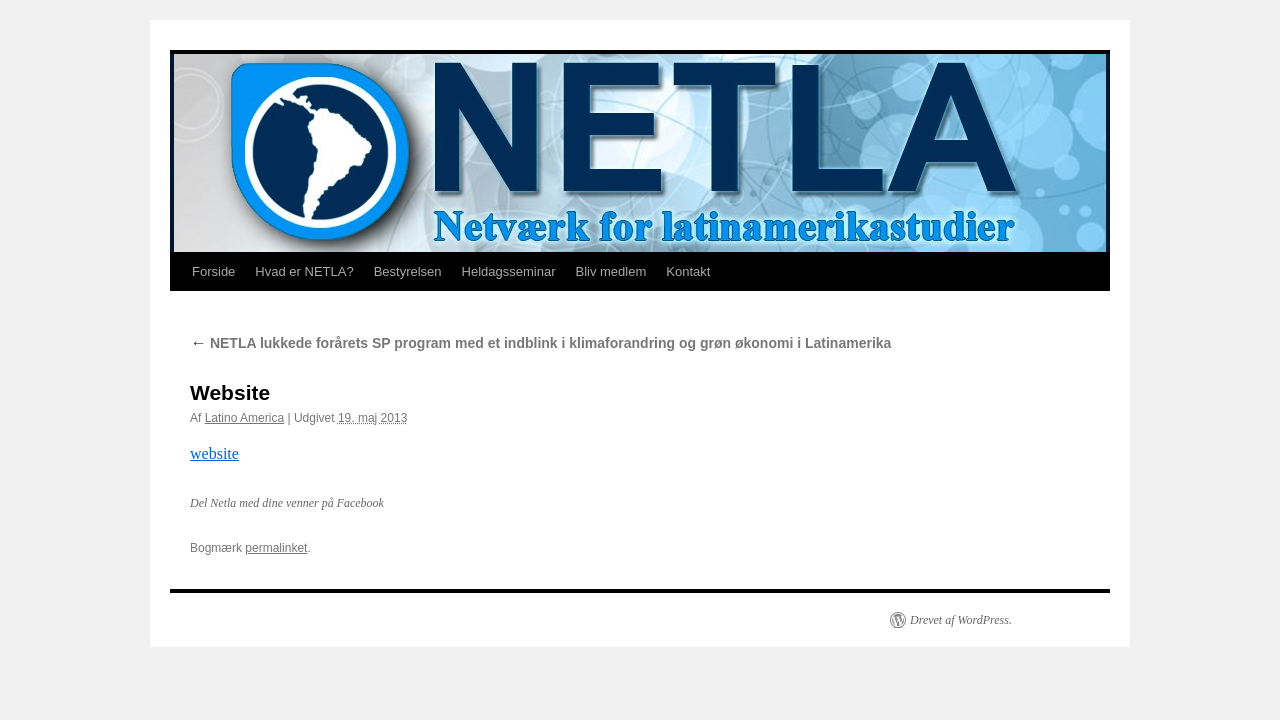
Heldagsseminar (509, 271)
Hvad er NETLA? (304, 271)
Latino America (244, 418)
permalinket (276, 548)
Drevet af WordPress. (961, 620)
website (214, 453)
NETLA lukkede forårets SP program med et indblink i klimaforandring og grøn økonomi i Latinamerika (540, 343)
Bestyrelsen (408, 271)
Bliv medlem (610, 271)
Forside (213, 271)
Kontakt (688, 271)
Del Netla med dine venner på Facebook (287, 503)
